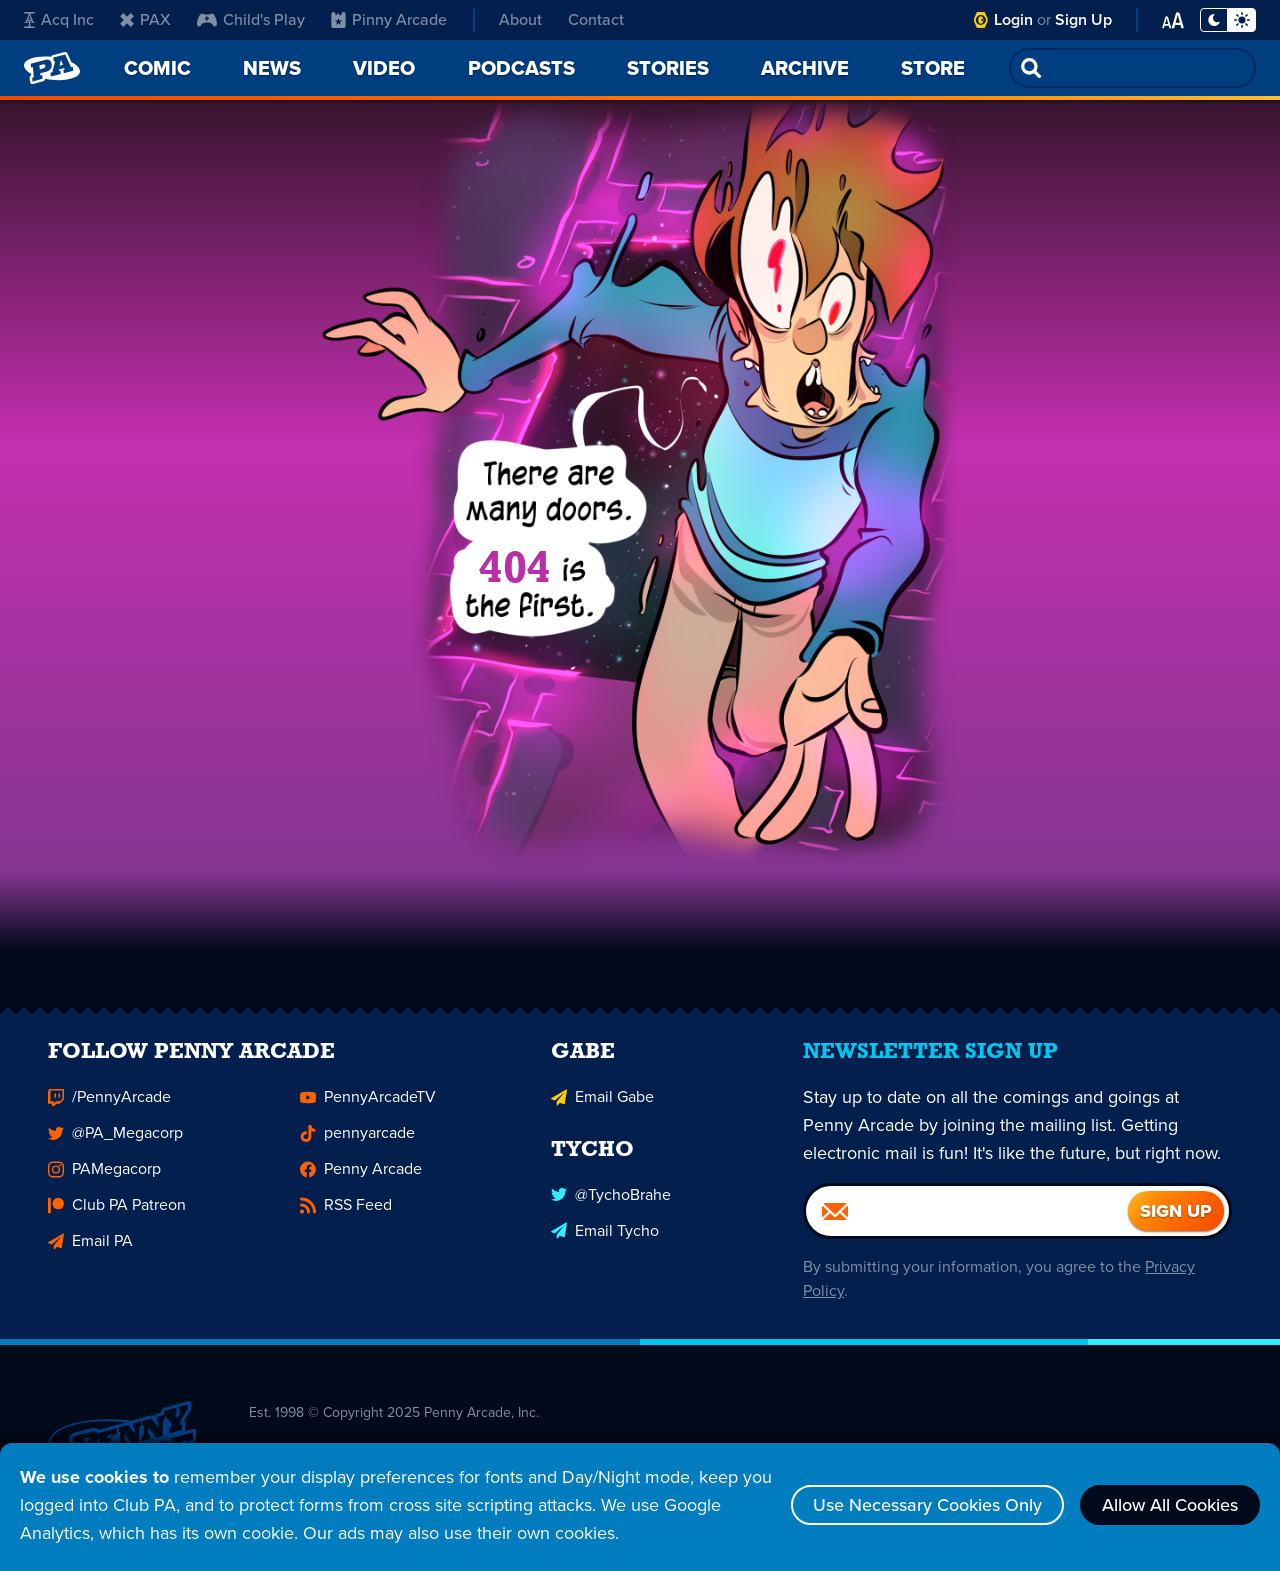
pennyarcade (357, 1143)
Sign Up (1083, 19)
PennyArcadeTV (368, 1107)
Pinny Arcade (389, 19)
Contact (596, 19)
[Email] (967, 1222)
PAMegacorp (104, 1179)
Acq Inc (59, 19)
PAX (145, 19)
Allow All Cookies (1170, 1505)
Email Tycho (605, 1240)
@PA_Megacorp (115, 1143)
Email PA (90, 1251)
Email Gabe (602, 1107)
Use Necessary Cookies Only (927, 1505)
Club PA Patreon (117, 1215)
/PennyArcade (109, 1107)
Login (1013, 19)
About (520, 19)
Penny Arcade (361, 1179)
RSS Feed (346, 1215)
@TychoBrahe (611, 1204)
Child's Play (251, 19)
